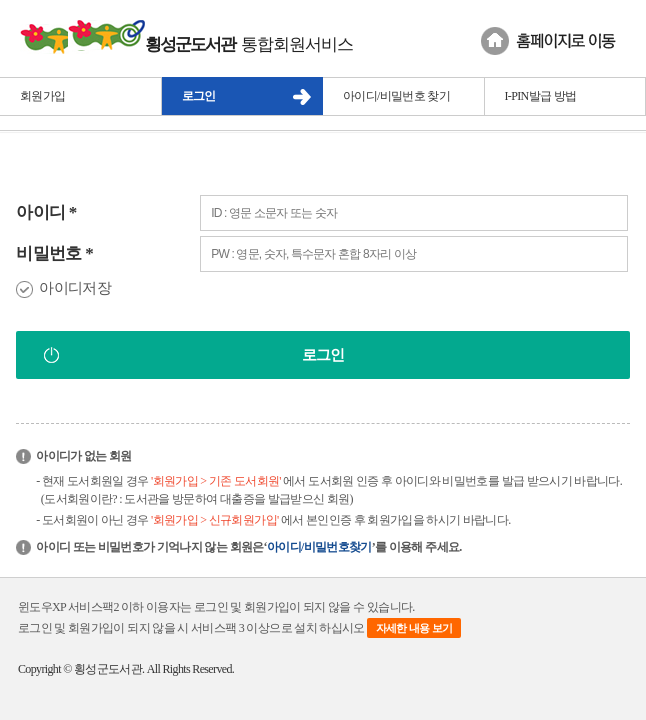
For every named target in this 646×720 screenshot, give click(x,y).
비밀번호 (54, 253)
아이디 (46, 212)
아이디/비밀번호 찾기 (396, 96)
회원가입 (42, 96)
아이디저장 (75, 288)
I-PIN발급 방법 (541, 96)
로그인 (199, 96)
